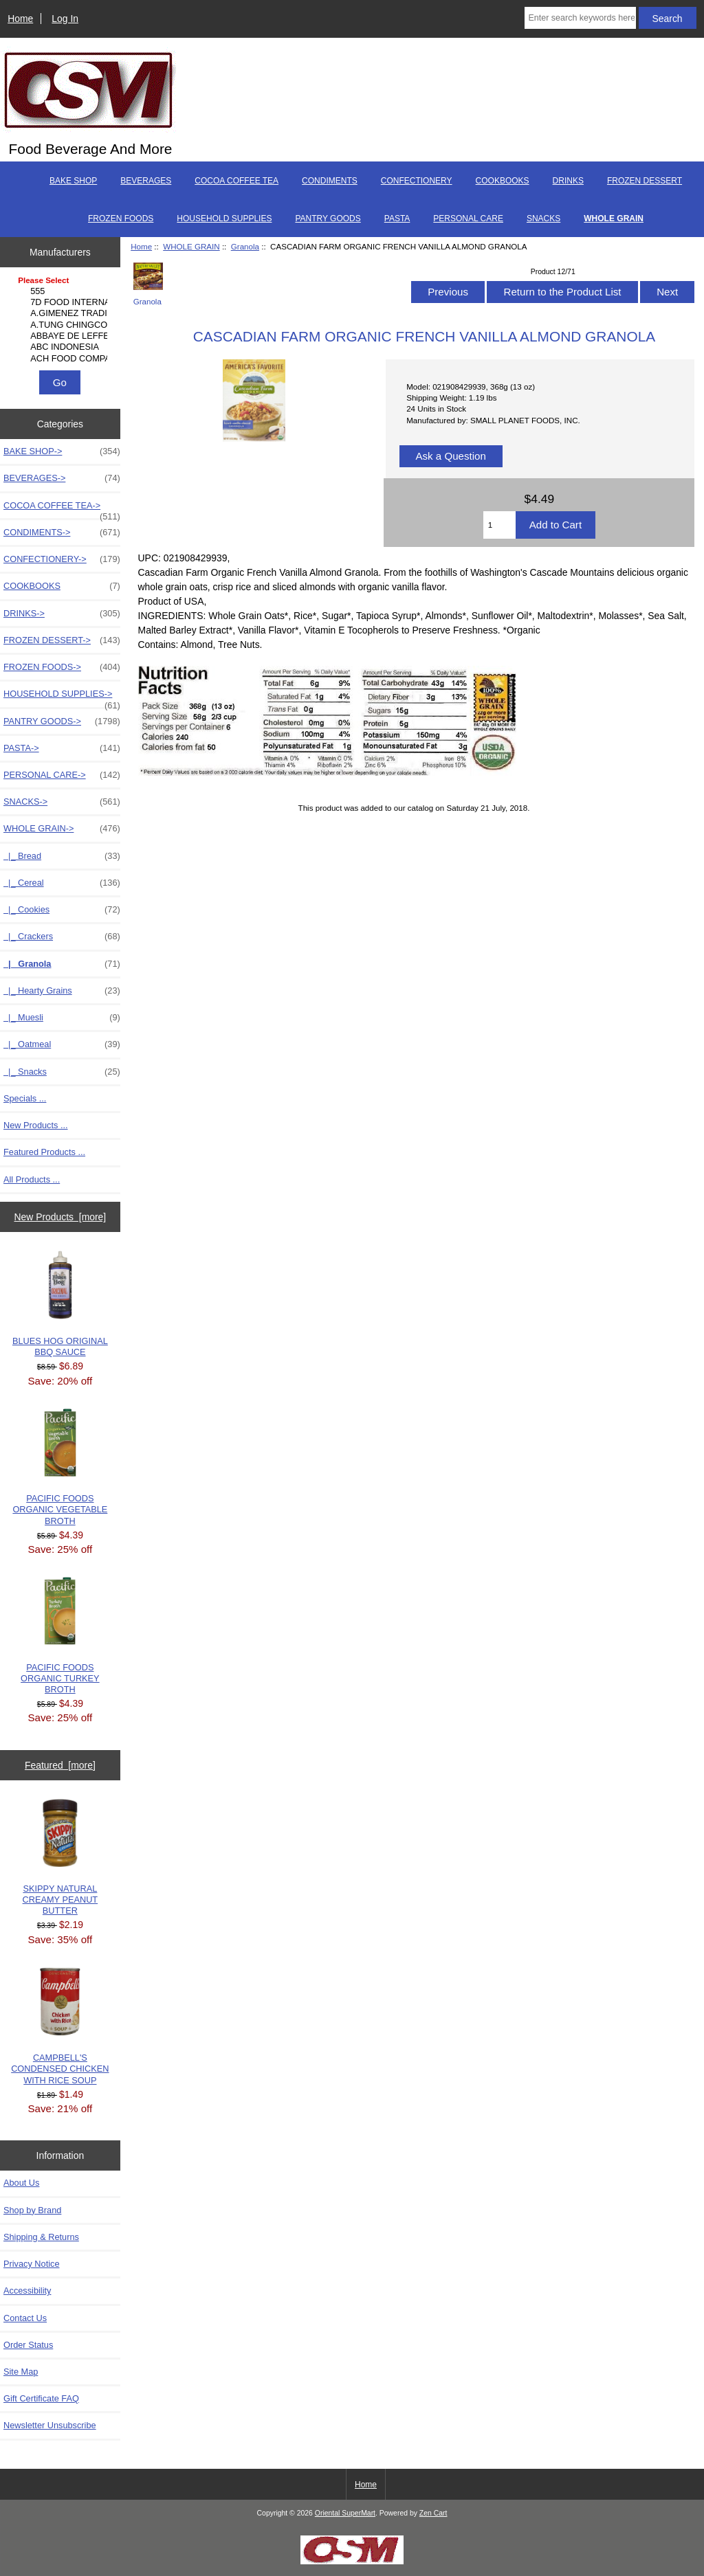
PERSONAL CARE (468, 218)
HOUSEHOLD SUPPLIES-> (61, 697)
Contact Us (25, 2318)
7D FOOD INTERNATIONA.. (61, 302)
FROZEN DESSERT (644, 181)
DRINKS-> (61, 613)
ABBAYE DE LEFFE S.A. (61, 336)
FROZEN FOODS (120, 218)
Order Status (28, 2345)
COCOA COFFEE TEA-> (61, 509)
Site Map (20, 2371)
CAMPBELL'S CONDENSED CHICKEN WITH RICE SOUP (60, 2026)
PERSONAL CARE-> (61, 775)
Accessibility (27, 2290)
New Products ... (35, 1125)
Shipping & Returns (41, 2237)
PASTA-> (61, 748)
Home (20, 18)
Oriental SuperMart (345, 2513)
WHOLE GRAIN (191, 246)
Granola (245, 246)
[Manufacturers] (60, 320)
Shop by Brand (32, 2210)
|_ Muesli (61, 1017)
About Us (21, 2182)
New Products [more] (60, 1216)
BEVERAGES (145, 181)
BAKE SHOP (73, 181)
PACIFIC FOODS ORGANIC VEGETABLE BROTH (59, 1467)
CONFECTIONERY (416, 181)
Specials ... (24, 1098)
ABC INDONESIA (61, 346)
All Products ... (31, 1179)
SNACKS (543, 218)
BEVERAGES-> (61, 478)
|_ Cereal (61, 882)
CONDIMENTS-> (61, 532)
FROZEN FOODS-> (61, 667)
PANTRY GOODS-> (61, 721)
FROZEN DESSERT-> (61, 640)
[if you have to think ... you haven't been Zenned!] (352, 2561)
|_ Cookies (61, 909)
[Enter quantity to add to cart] (499, 525)
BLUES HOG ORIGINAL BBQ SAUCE (60, 1304)
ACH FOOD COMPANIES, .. (61, 358)
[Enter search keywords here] (580, 18)
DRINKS (568, 181)
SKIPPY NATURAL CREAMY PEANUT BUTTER (60, 1857)
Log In (65, 18)
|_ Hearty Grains (61, 990)
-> (61, 828)
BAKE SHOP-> (61, 451)
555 (61, 291)
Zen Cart (433, 2513)
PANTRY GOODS (327, 218)
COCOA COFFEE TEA (236, 181)
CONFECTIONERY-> (61, 559)
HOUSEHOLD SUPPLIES (224, 218)
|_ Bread (61, 856)
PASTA (397, 218)
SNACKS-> (61, 801)
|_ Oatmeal (61, 1044)
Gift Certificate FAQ (41, 2398)
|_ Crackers (61, 936)
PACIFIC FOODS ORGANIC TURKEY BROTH (60, 1635)
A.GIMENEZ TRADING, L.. (61, 313)
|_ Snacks (61, 1071)
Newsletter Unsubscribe (49, 2425)
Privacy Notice (31, 2264)
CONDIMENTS (330, 181)
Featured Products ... (44, 1152)
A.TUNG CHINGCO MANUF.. (61, 325)
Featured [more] (60, 1765)
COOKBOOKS (502, 181)
